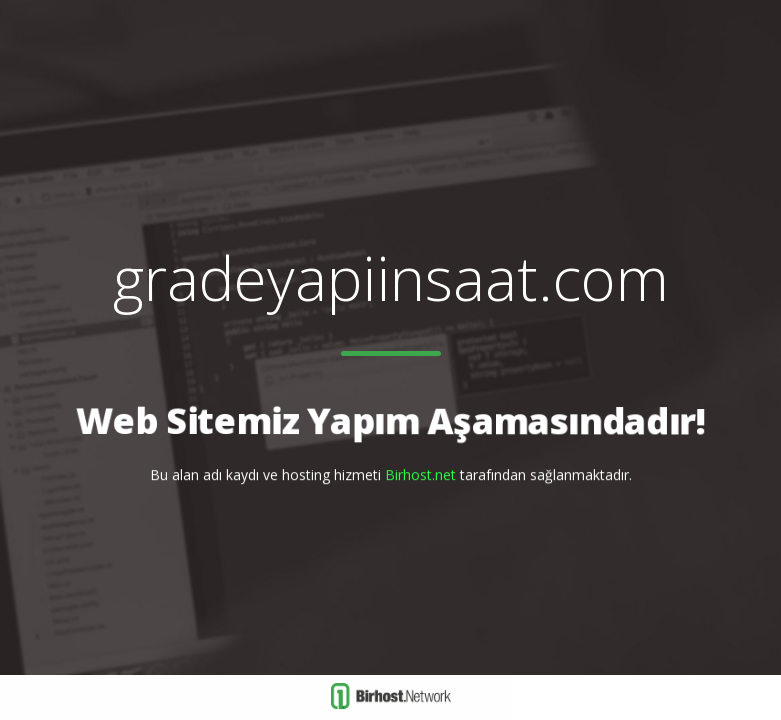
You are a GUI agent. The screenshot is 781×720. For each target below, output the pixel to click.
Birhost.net (420, 475)
